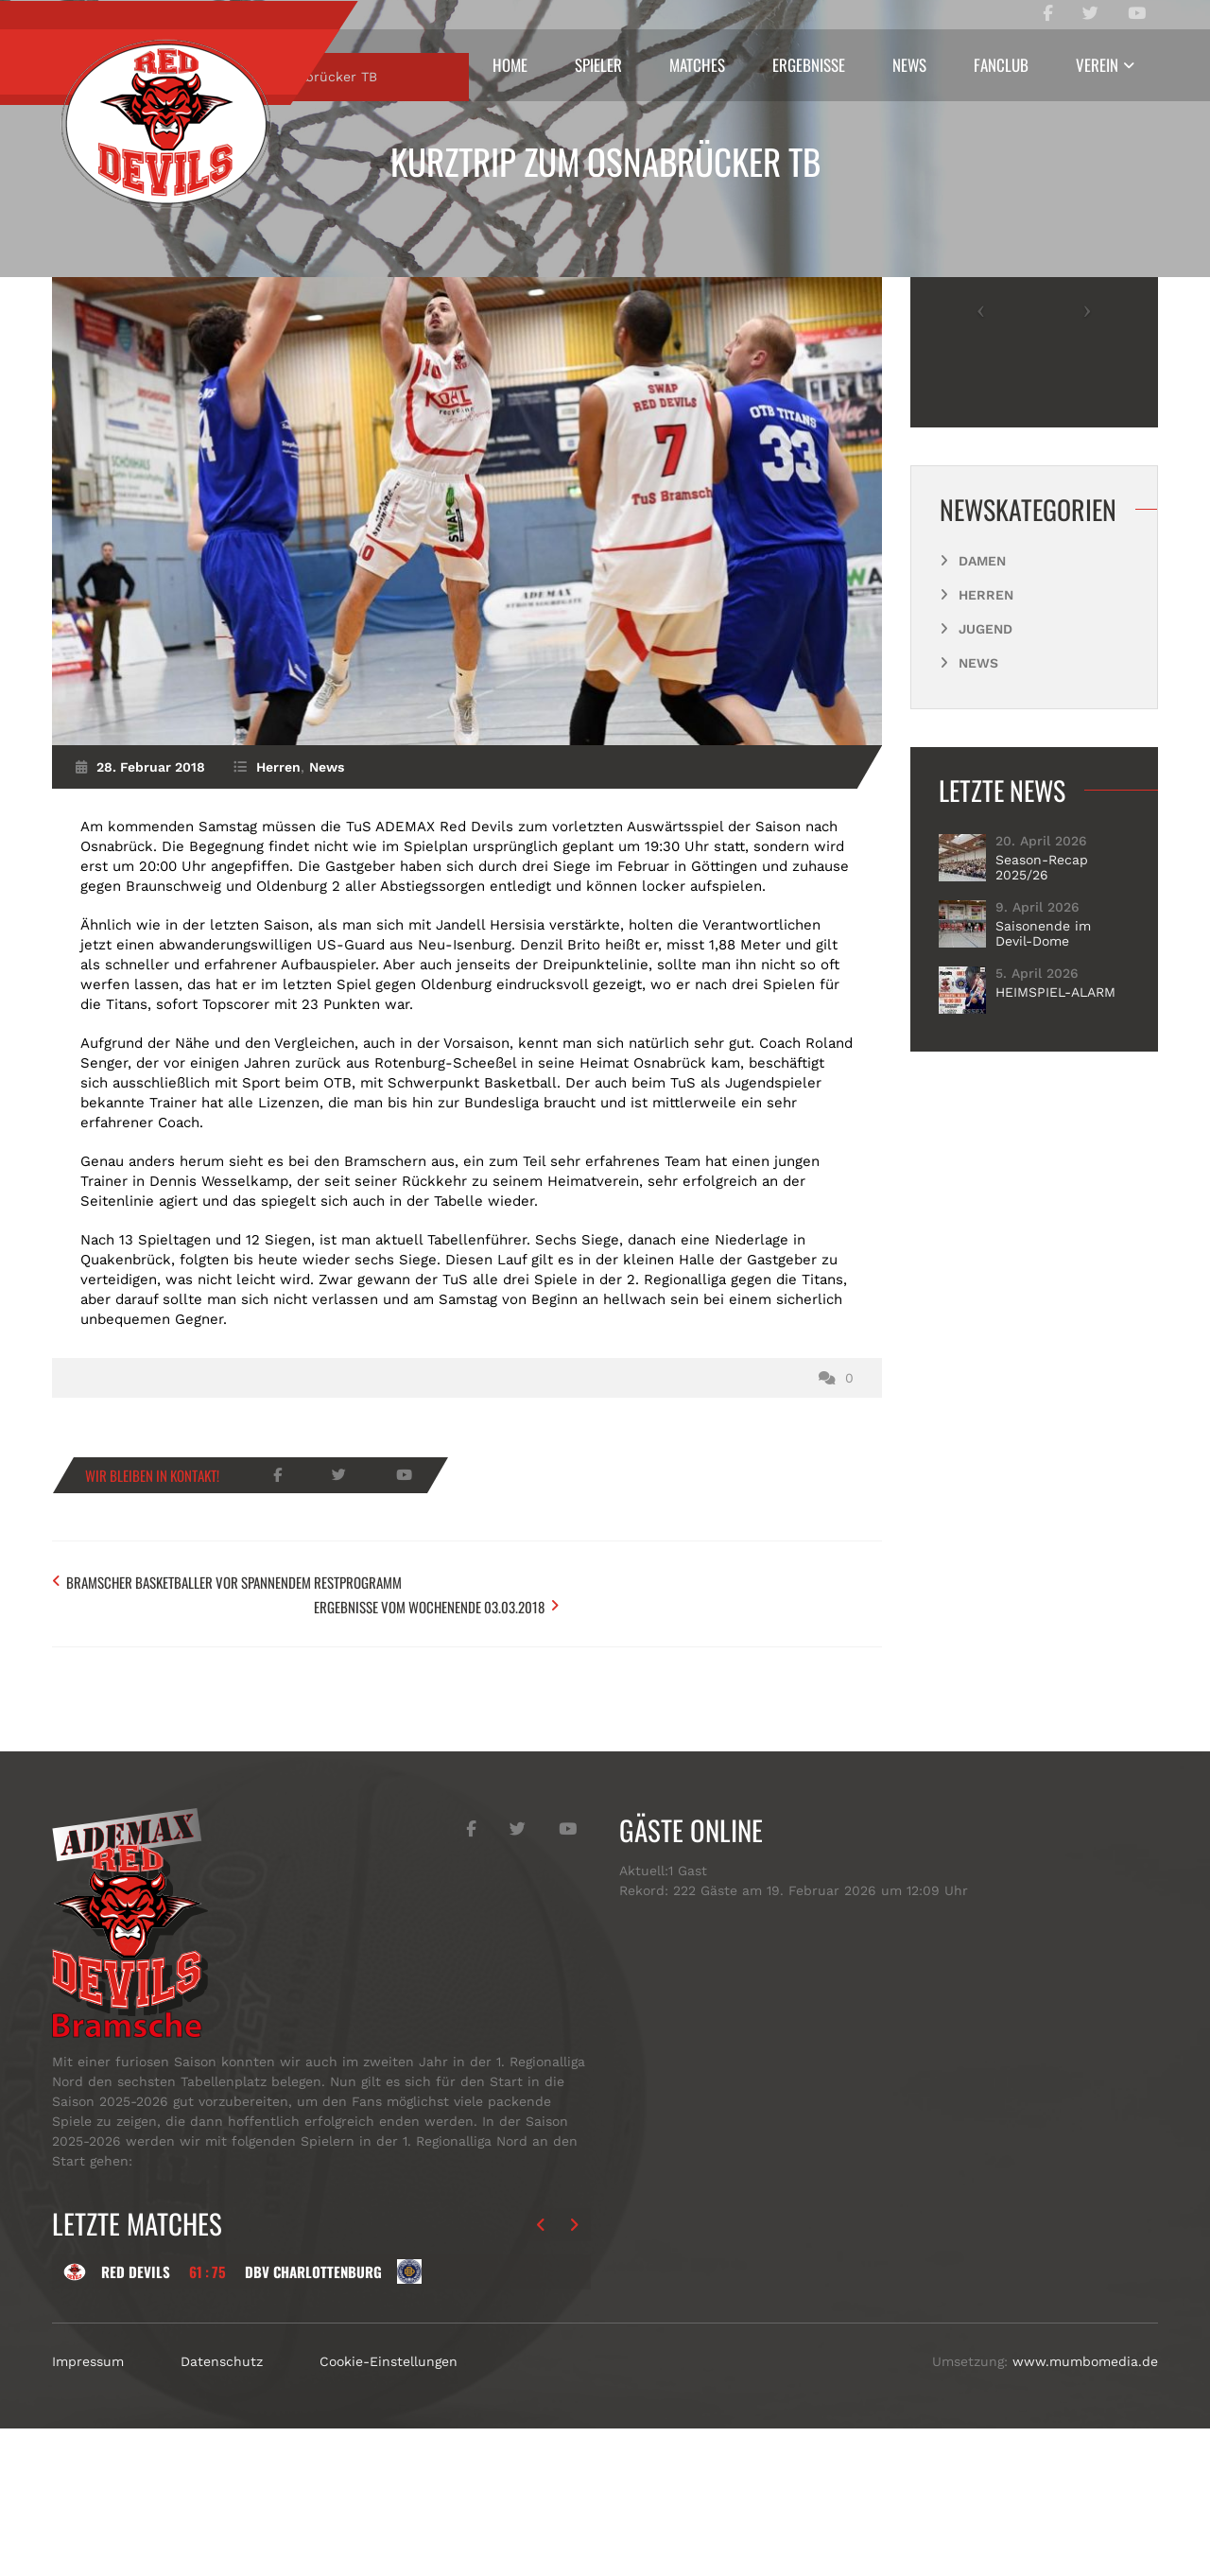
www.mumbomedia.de (1085, 2508)
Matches (697, 65)
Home (510, 65)
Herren (179, 252)
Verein (1097, 65)
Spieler (598, 65)
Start (106, 252)
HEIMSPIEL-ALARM (1055, 1167)
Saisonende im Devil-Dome (1043, 1109)
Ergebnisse (808, 65)
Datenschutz (222, 2508)
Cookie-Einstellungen (389, 2508)
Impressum (88, 2508)
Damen (982, 736)
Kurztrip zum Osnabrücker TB (605, 161)
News (909, 65)
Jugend (985, 804)
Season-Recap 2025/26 (1041, 1043)
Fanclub (1001, 65)
